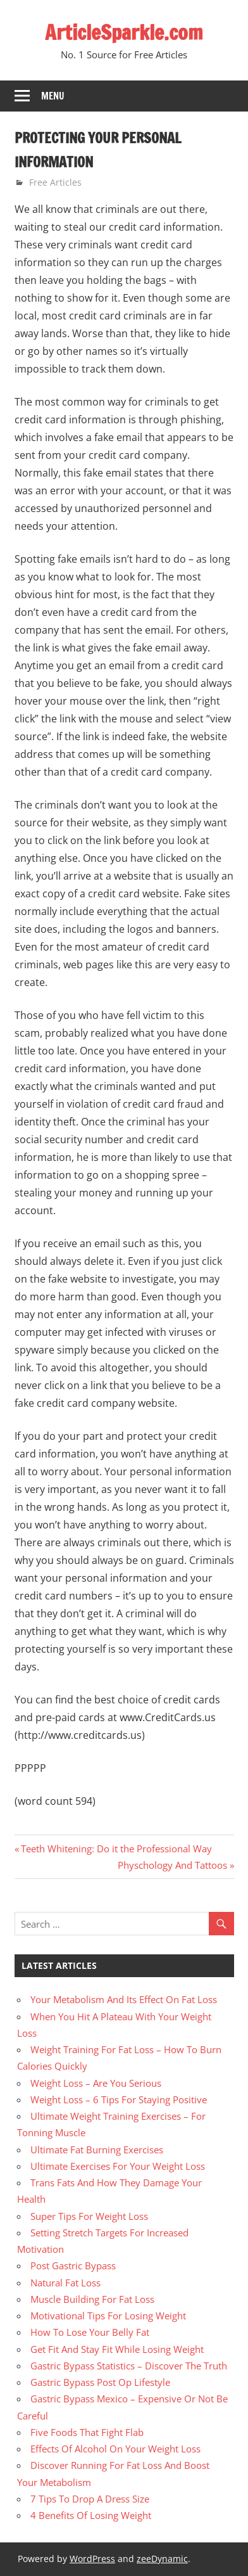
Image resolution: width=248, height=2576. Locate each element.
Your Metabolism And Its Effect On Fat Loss (123, 1999)
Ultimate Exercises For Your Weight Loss (117, 2166)
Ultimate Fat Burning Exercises (96, 2149)
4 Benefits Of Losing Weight (90, 2515)
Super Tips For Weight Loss (89, 2216)
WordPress (92, 2559)
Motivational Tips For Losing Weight (108, 2315)
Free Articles (55, 182)
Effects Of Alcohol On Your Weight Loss (115, 2448)
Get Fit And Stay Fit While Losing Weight (117, 2349)
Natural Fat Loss (65, 2282)
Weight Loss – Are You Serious (95, 2083)
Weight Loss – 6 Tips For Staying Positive (118, 2099)
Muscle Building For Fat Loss (92, 2299)
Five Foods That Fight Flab (87, 2432)
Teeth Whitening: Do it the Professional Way (116, 1848)
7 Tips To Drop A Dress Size (89, 2498)
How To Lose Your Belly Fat (89, 2332)
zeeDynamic (162, 2559)
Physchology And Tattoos (172, 1865)
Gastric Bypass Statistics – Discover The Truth (128, 2365)
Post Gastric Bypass (73, 2265)
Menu (53, 96)
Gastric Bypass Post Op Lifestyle (100, 2382)
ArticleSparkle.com (124, 32)
